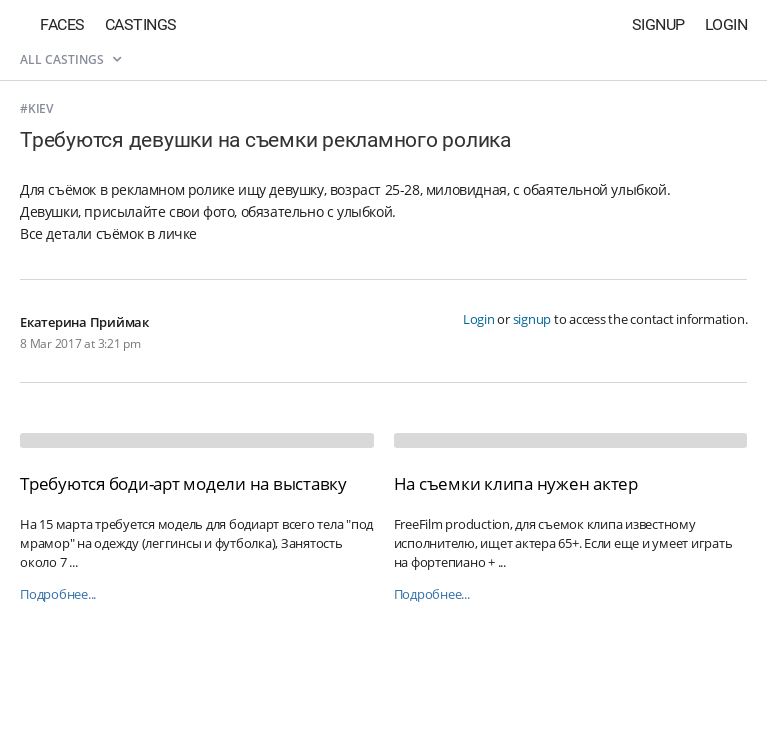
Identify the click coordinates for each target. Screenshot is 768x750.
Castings (141, 24)
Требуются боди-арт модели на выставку (183, 483)
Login (726, 24)
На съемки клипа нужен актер (516, 483)
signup (532, 319)
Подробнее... (58, 594)
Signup (658, 24)
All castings (70, 59)
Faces (62, 24)
